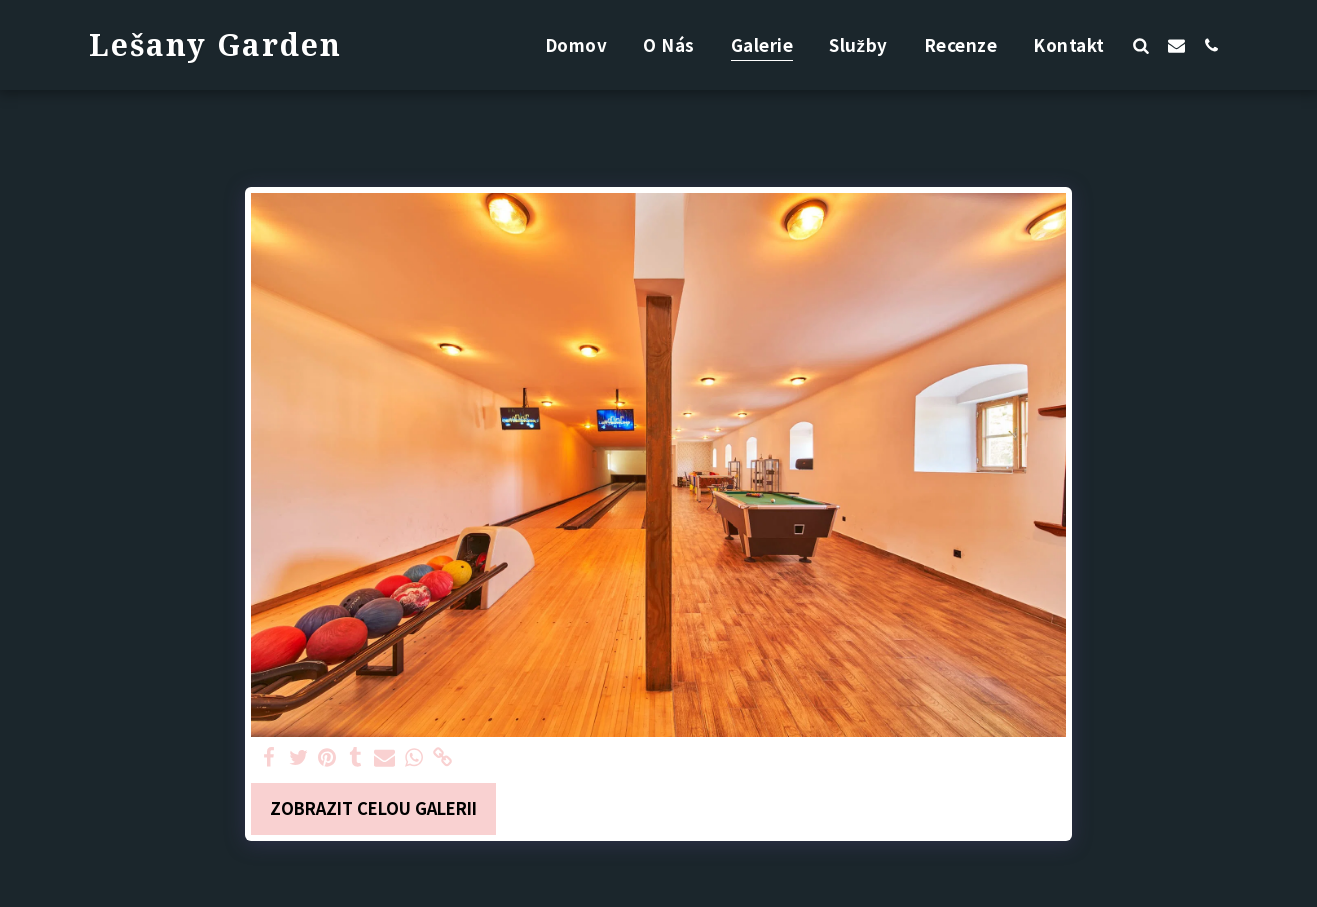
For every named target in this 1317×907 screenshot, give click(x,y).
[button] (1141, 45)
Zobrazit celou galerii (373, 808)
